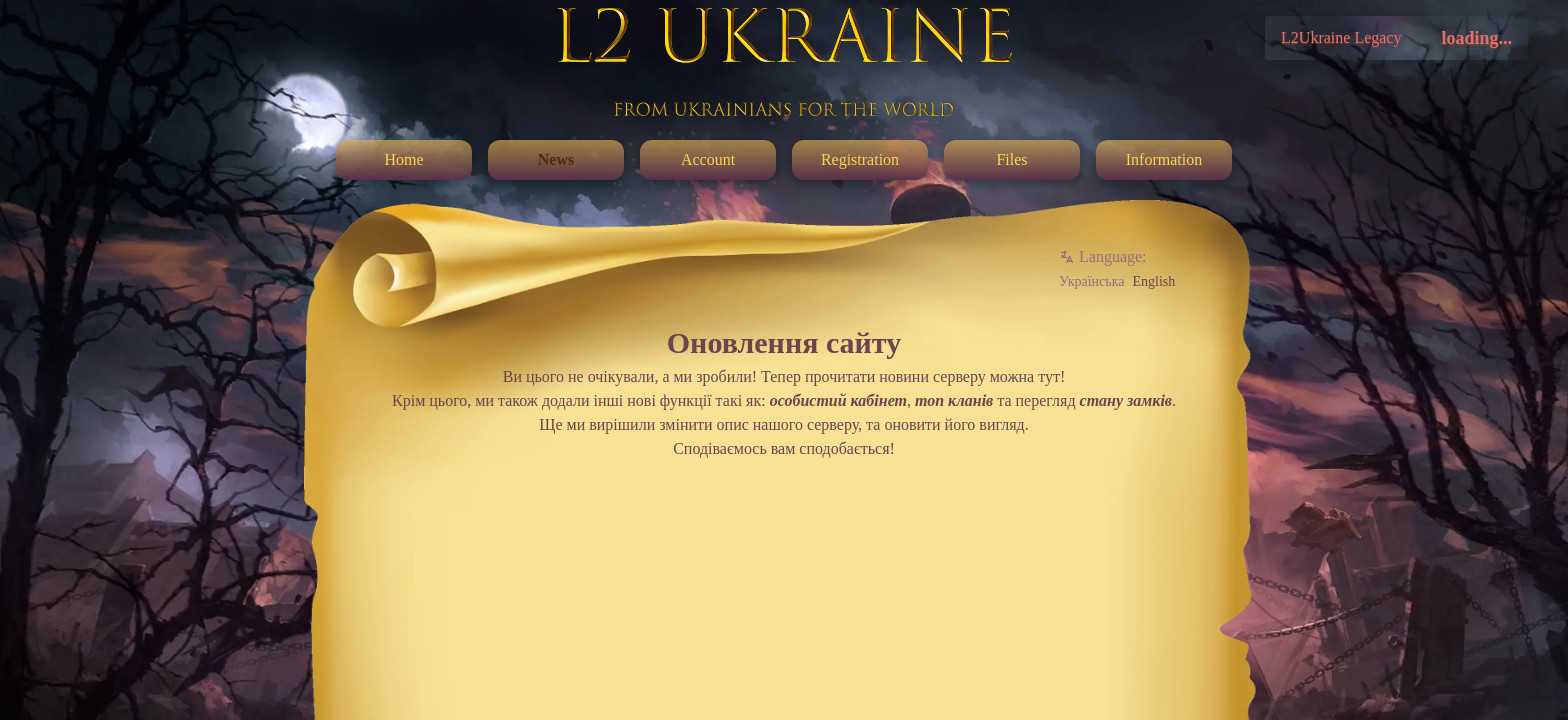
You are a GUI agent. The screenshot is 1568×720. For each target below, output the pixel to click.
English (1153, 281)
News (556, 159)
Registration (860, 159)
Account (708, 159)
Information (1164, 159)
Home (403, 159)
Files (1011, 159)
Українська (1091, 281)
